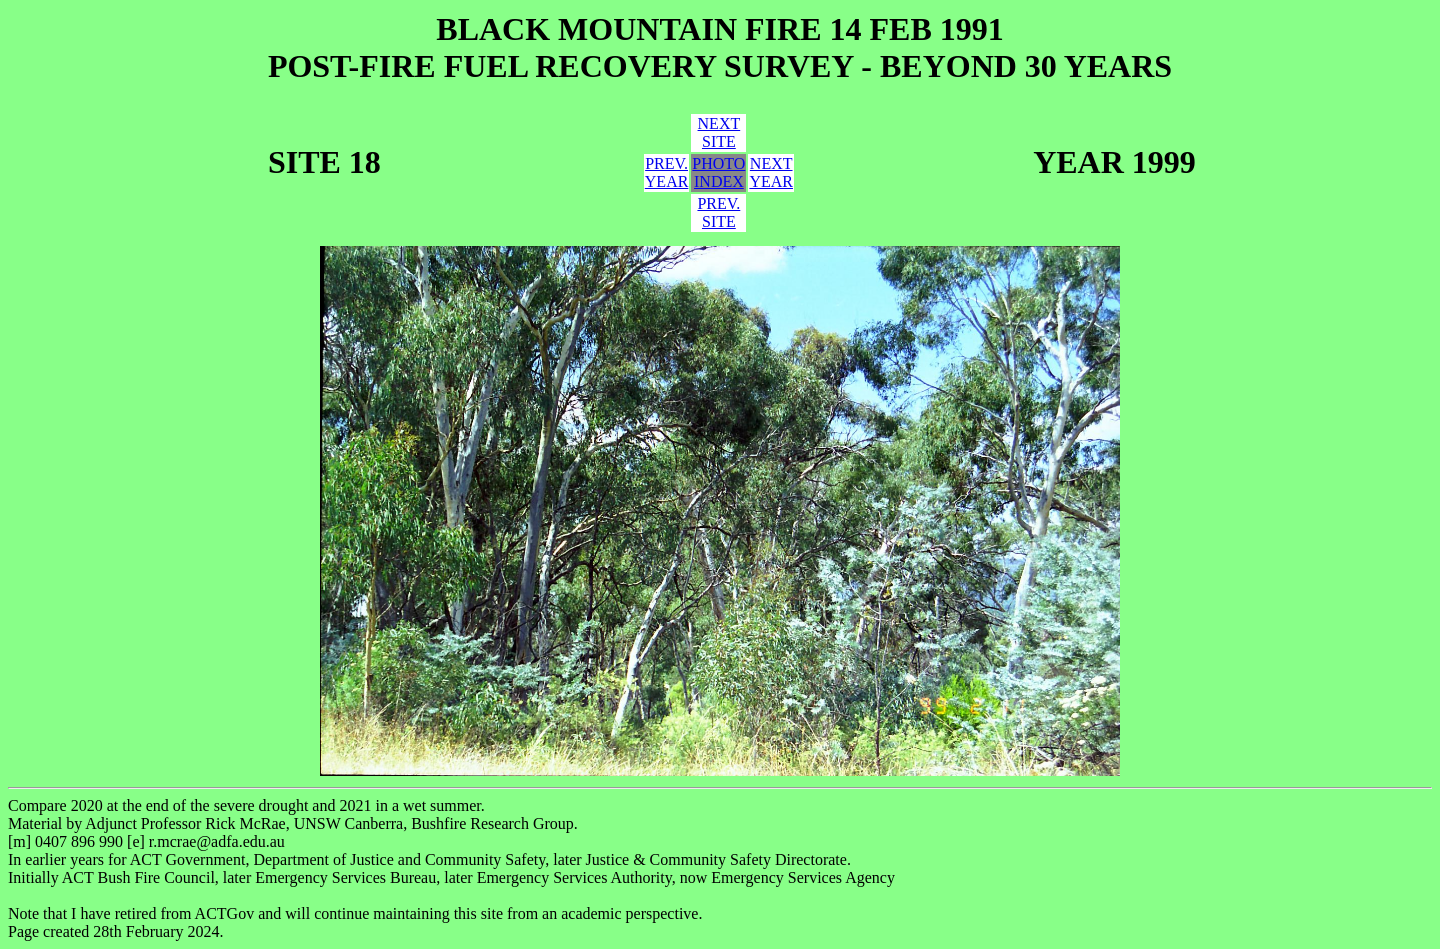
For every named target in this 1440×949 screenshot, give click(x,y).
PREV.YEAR (667, 172)
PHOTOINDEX (718, 172)
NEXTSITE (719, 132)
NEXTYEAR (771, 172)
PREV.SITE (718, 212)
